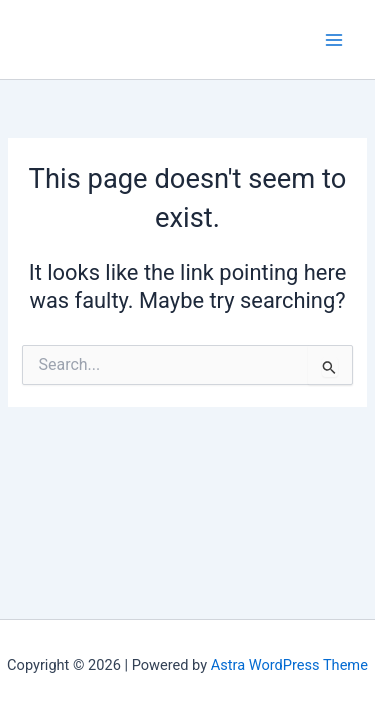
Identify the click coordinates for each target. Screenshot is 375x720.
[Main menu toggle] (334, 40)
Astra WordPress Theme (289, 665)
